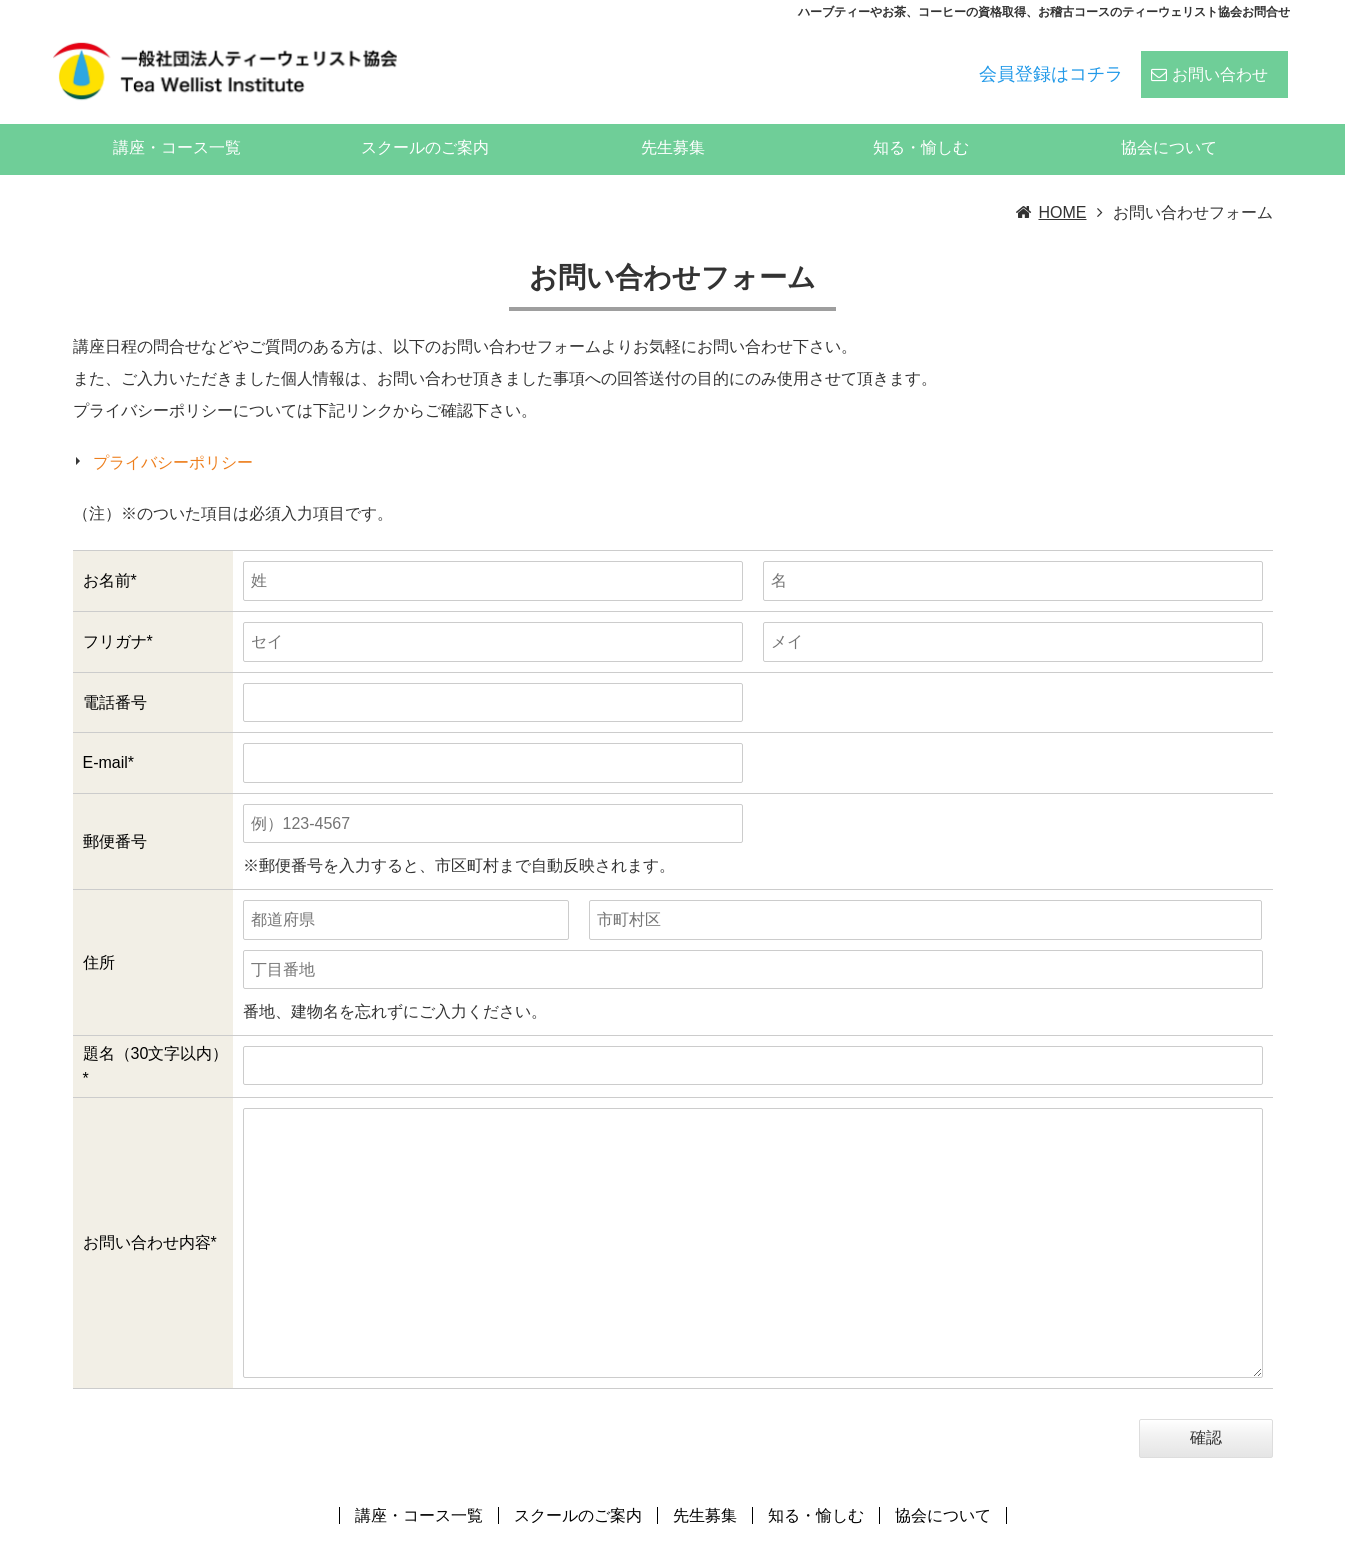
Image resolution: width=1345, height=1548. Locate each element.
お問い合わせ (1220, 61)
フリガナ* (118, 614)
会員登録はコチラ (1051, 61)
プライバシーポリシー (173, 435)
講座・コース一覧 (177, 120)
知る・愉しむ (921, 120)
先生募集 (673, 120)
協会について (1169, 120)
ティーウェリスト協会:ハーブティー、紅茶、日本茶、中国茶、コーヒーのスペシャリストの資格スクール (914, 1531)
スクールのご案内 (425, 120)
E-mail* (109, 735)
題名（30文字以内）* (156, 1039)
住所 (99, 935)
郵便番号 (115, 814)
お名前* (110, 553)
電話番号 (115, 675)
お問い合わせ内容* (150, 1215)
